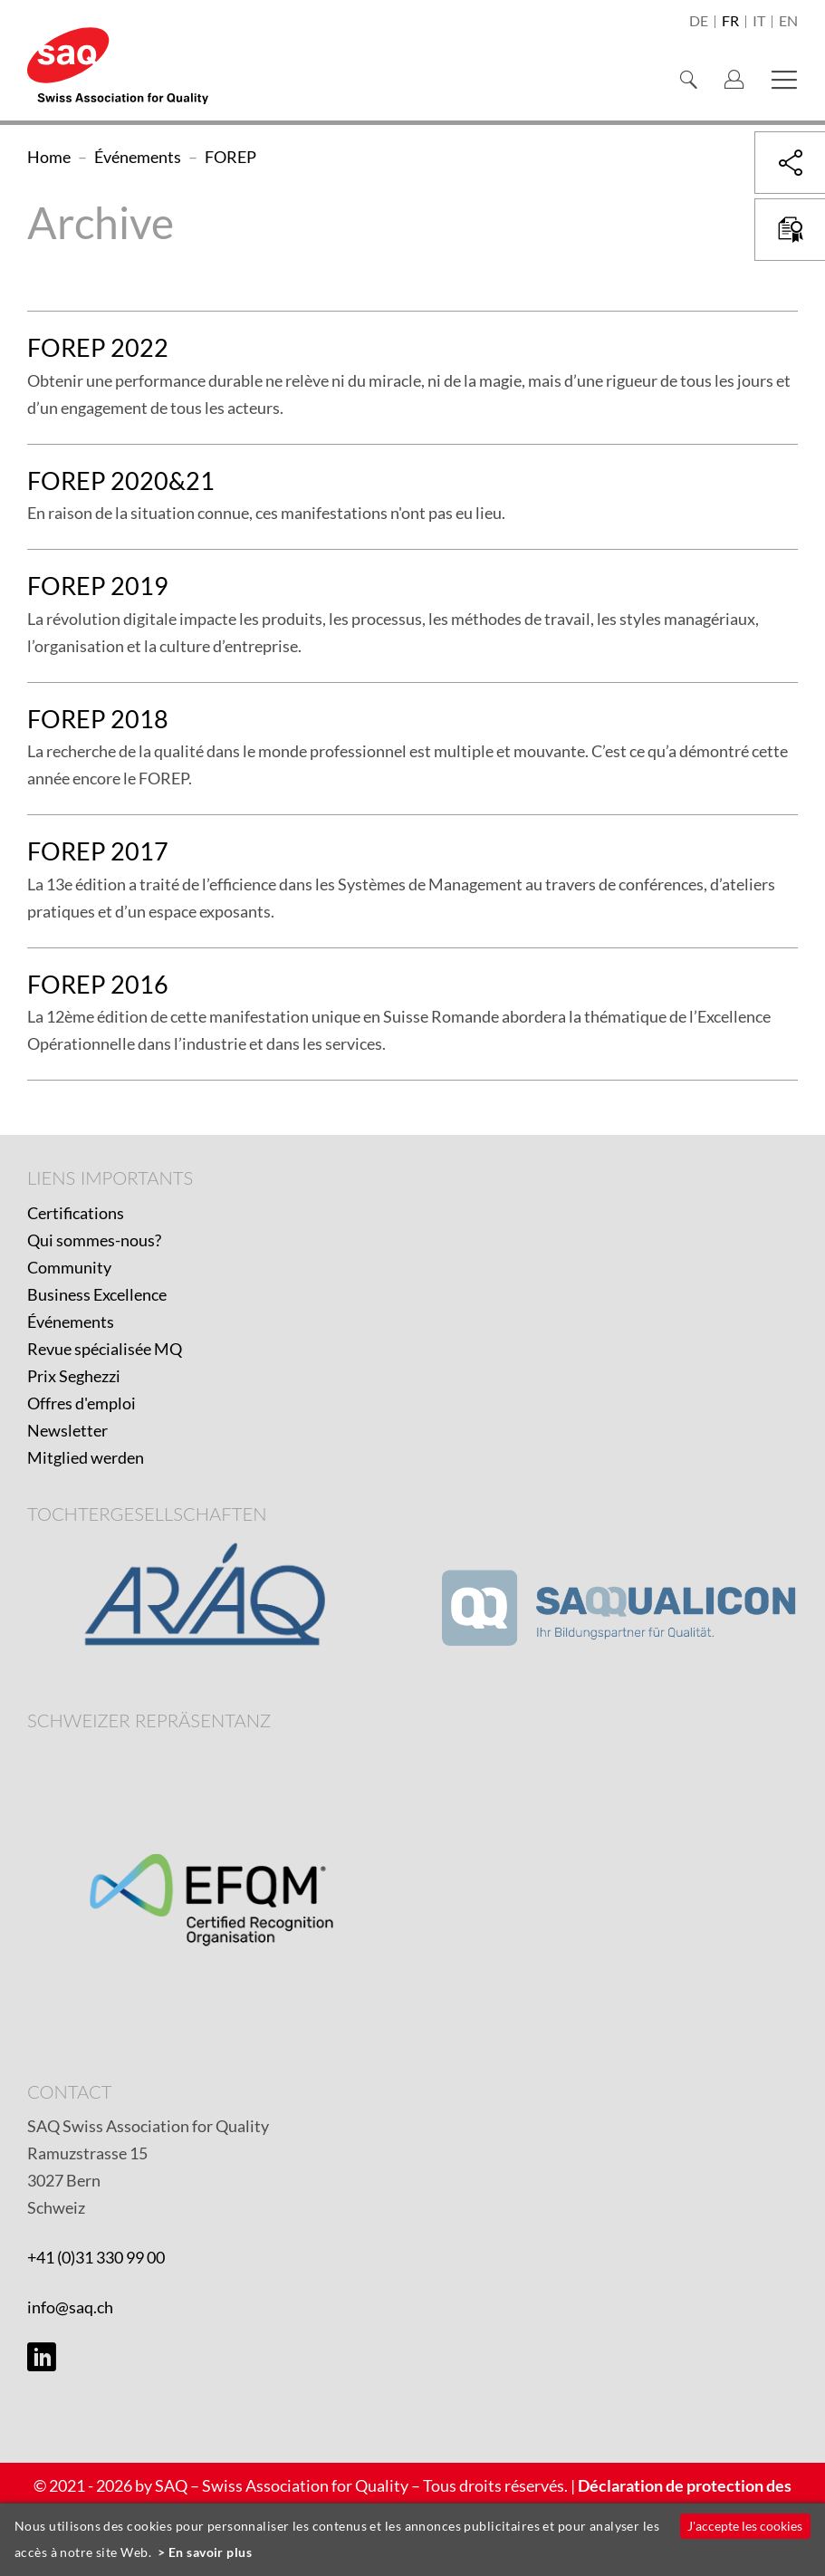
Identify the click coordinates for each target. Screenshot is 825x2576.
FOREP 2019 (97, 586)
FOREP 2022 (97, 347)
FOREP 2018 (97, 719)
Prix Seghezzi (73, 1376)
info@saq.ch (70, 2307)
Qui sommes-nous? (94, 1240)
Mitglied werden (85, 1457)
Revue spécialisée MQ (104, 1349)
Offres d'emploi (81, 1403)
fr (730, 21)
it (759, 21)
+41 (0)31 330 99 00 (96, 2257)
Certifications (75, 1213)
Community (69, 1267)
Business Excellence (97, 1294)
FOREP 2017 (97, 851)
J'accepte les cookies (744, 2525)
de (698, 21)
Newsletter (67, 1430)
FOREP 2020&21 (121, 480)
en (788, 21)
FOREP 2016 (97, 984)
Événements (70, 1321)
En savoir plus (210, 2552)
